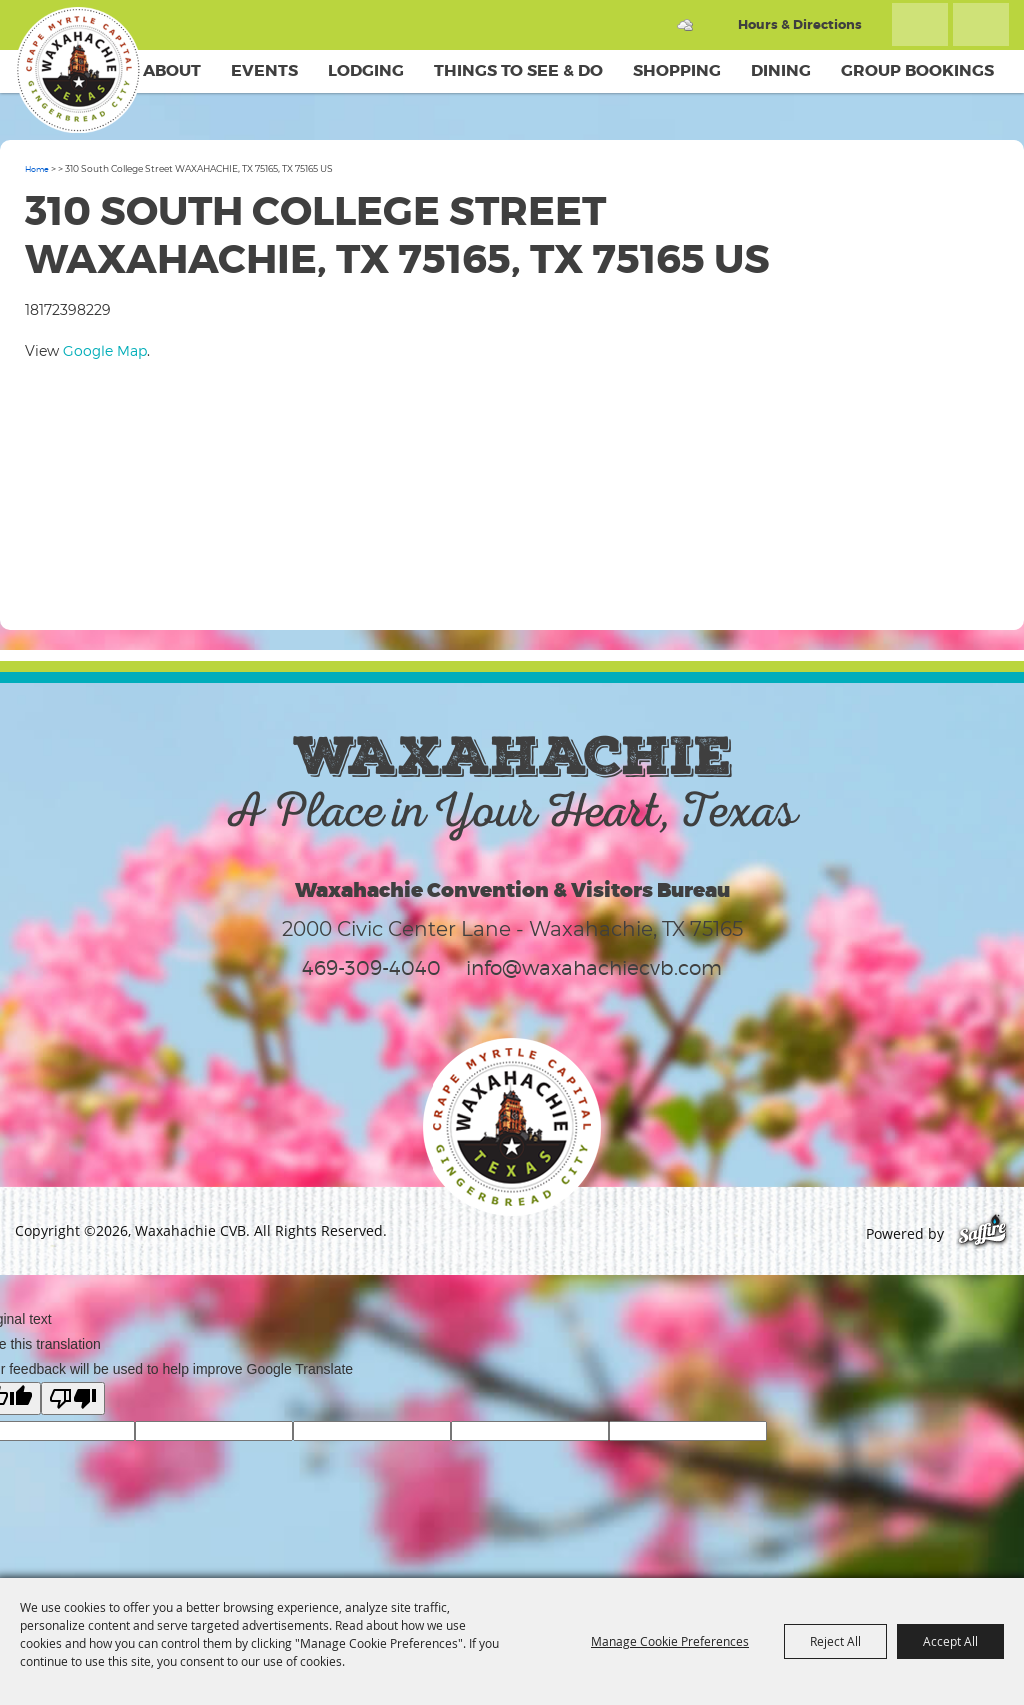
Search (920, 24)
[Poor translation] (73, 1398)
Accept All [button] (950, 1641)
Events (264, 70)
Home (37, 169)
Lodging (366, 70)
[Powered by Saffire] (982, 1233)
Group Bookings (917, 70)
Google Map (105, 350)
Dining (781, 70)
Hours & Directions (800, 24)
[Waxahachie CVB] (78, 70)
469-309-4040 (371, 968)
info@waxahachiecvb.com (594, 968)
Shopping (677, 70)
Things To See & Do (518, 70)
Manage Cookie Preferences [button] (670, 1641)
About (172, 70)
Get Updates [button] (981, 24)
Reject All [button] (835, 1641)
